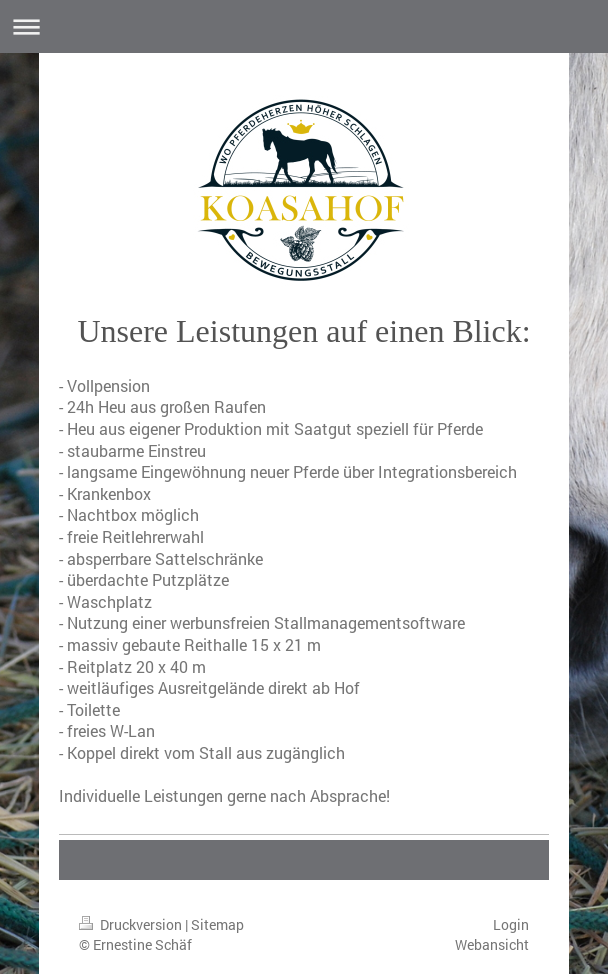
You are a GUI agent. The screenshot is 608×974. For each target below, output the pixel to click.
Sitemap (217, 924)
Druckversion (132, 924)
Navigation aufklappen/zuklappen (304, 26)
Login (511, 924)
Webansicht (492, 944)
